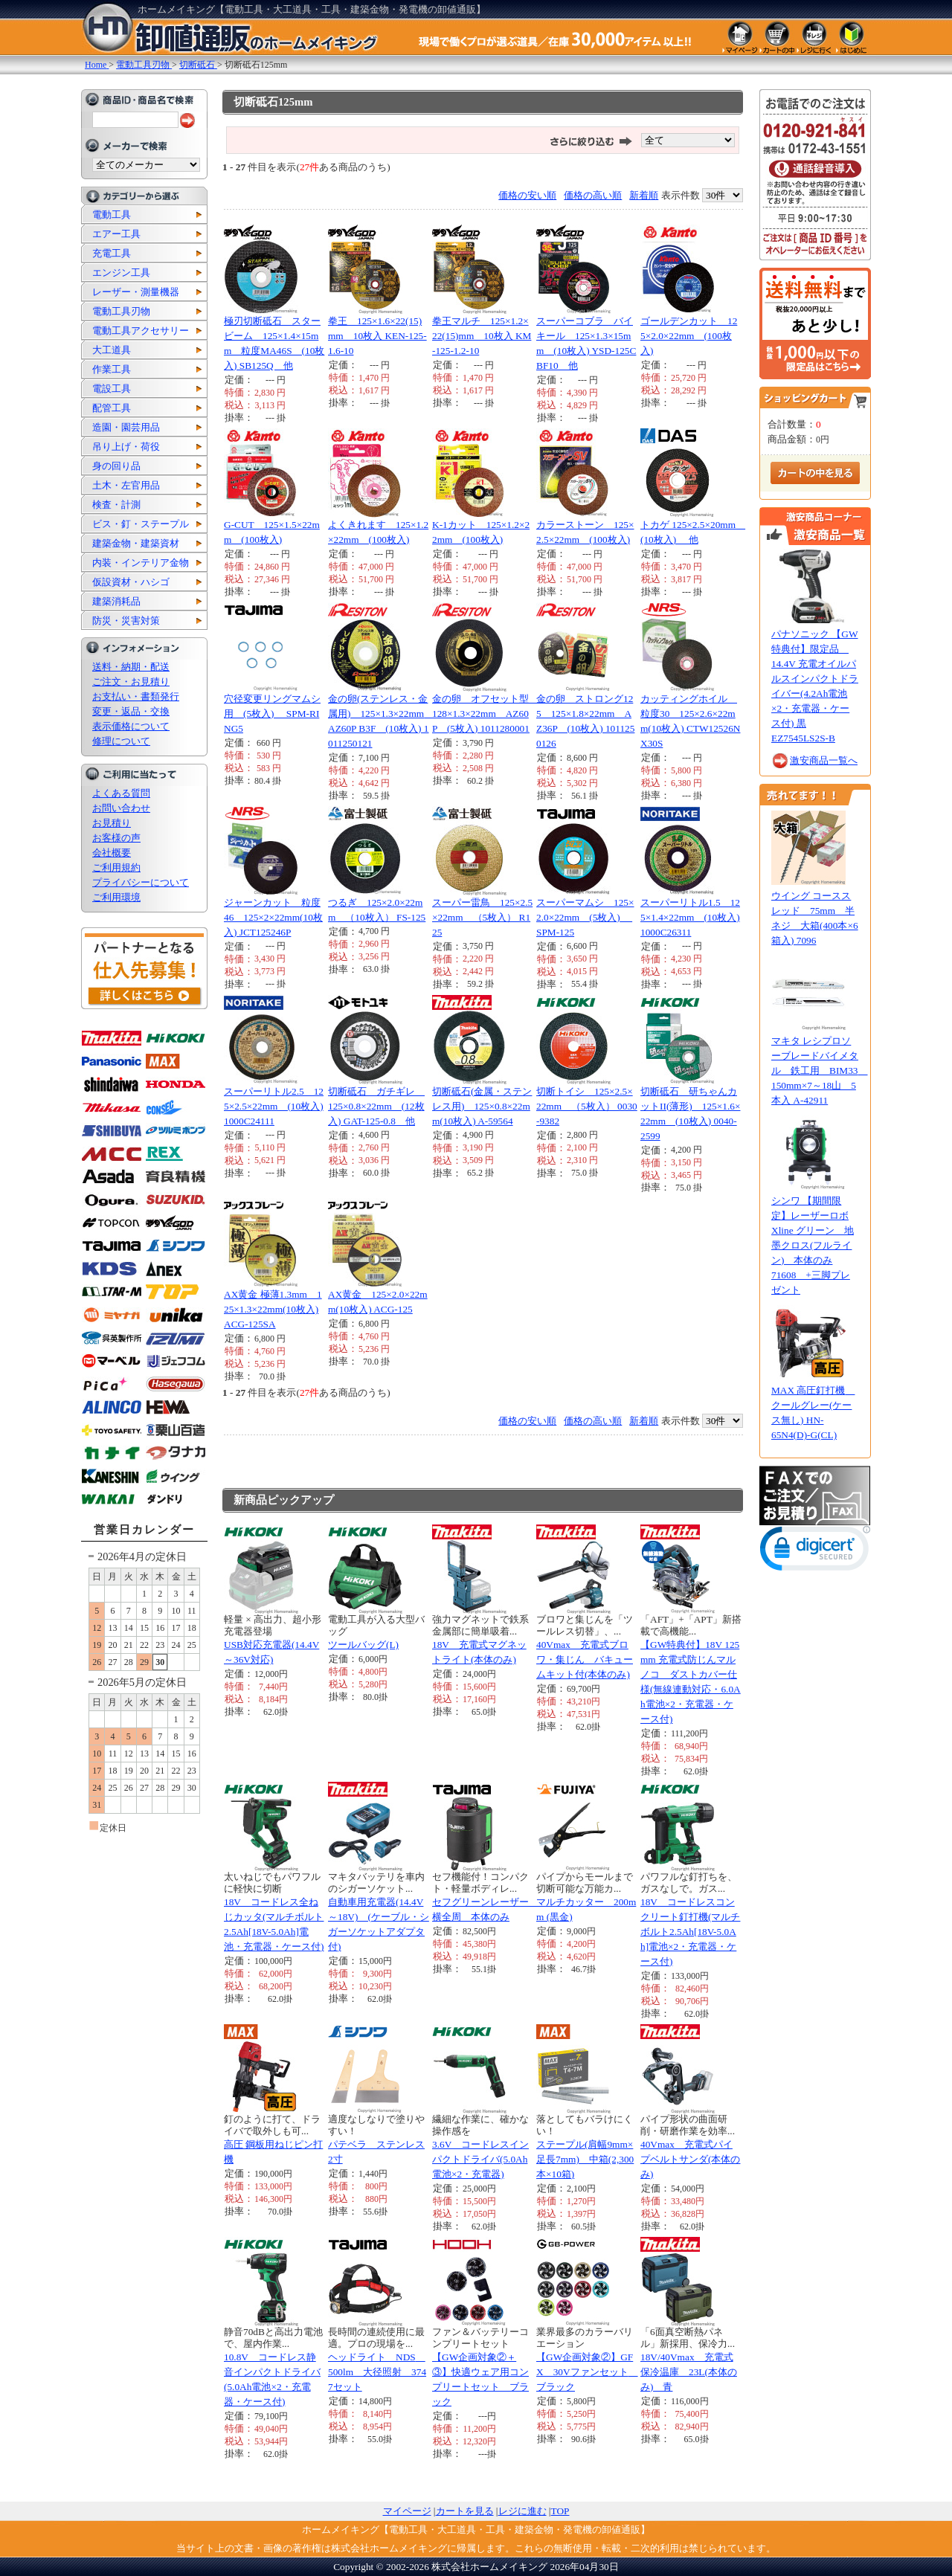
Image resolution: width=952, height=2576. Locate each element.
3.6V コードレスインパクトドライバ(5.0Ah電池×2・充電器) (480, 2159)
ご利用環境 (116, 897)
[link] (815, 1551)
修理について (121, 741)
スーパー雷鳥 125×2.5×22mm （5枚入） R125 (482, 917)
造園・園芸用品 (126, 427)
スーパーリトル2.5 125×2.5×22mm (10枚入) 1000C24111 (274, 1106)
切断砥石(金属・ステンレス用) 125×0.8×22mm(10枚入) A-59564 (482, 1106)
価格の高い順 (593, 195)
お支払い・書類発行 (135, 696)
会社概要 (111, 852)
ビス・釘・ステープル (140, 523)
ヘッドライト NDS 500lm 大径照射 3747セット (377, 2371)
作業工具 (111, 369)
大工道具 (111, 349)
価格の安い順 (527, 195)
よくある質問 (121, 793)
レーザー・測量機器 (135, 291)
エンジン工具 (121, 272)
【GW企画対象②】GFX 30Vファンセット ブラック (587, 2371)
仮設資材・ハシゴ (131, 581)
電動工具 (111, 214)
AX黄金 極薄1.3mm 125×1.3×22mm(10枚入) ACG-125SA (273, 1309)
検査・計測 (116, 504)
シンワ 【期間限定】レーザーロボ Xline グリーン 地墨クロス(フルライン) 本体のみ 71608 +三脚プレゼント (812, 1245)
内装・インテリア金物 (140, 562)
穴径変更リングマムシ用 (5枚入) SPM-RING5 (272, 713)
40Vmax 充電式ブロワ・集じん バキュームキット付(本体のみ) (584, 1659)
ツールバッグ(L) (363, 1644)
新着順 (643, 195)
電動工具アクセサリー (140, 330)
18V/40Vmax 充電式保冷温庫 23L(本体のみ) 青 (688, 2371)
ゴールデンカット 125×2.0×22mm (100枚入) (688, 335)
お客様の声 (116, 837)
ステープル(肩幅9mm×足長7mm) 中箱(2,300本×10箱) (585, 2159)
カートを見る (465, 2511)
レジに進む (522, 2511)
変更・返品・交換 (131, 711)
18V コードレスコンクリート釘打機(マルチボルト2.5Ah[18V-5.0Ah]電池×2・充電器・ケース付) (690, 1931)
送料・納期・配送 (131, 666)
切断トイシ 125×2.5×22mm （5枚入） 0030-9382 (586, 1106)
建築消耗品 (116, 601)
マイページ (407, 2511)
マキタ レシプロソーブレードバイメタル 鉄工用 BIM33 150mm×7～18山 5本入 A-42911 (819, 1070)
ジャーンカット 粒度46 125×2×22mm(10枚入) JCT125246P (273, 917)
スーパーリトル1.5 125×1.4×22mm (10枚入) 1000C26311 (690, 917)
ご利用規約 (116, 867)
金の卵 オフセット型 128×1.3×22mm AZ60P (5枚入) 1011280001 (485, 713)
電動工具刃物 (121, 311)
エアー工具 (116, 233)
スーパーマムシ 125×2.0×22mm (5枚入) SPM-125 (585, 917)
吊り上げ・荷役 (126, 446)
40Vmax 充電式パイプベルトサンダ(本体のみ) (690, 2159)
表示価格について (131, 726)
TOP (560, 2511)
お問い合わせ (121, 808)
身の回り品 (116, 465)
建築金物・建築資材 (135, 543)
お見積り (111, 822)
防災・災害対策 (126, 620)
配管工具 (111, 407)
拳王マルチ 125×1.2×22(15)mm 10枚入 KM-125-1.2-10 (481, 335)
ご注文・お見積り (131, 681)
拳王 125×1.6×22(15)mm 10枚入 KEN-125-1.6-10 (377, 335)
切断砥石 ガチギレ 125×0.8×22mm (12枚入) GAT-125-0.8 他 (376, 1106)
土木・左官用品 (126, 485)
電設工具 (111, 388)
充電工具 (111, 253)
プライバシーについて (140, 882)
